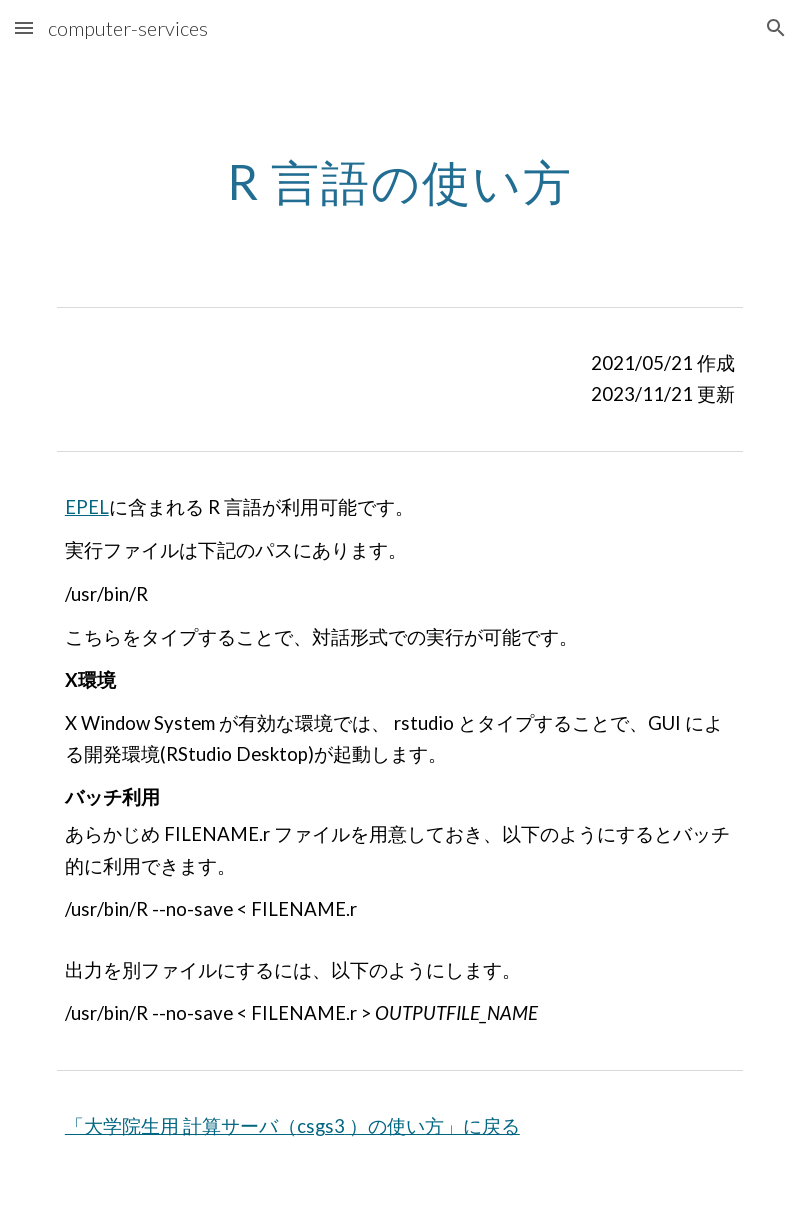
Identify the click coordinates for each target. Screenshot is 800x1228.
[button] (24, 27)
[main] (400, 177)
